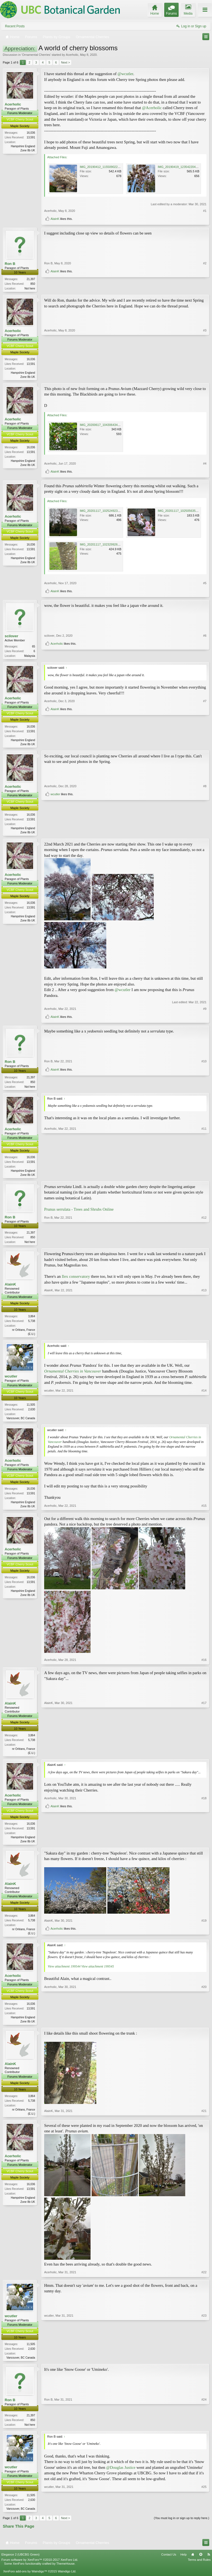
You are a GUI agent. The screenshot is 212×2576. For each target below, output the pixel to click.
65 (33, 647)
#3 (204, 376)
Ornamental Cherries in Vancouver (72, 1376)
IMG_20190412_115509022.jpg (101, 166)
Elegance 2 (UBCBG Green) (20, 2563)
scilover (11, 637)
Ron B (10, 264)
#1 (204, 210)
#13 (204, 1337)
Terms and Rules (199, 2568)
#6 (204, 647)
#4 (204, 464)
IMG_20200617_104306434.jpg (101, 425)
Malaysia (29, 657)
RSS (209, 2564)
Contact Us (168, 2563)
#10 (204, 1079)
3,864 (31, 1320)
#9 (204, 1011)
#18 (204, 1837)
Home (193, 2564)
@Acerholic (151, 108)
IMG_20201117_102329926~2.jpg (103, 545)
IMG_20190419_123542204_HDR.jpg (183, 166)
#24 (204, 2432)
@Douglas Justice (121, 2476)
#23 (204, 2364)
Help (183, 2563)
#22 (204, 2280)
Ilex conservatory (76, 1280)
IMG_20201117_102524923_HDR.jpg (105, 511)
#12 (204, 1245)
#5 (204, 584)
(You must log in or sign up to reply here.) (181, 2527)
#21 (204, 2120)
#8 (204, 824)
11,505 (30, 1409)
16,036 (30, 132)
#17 (204, 1757)
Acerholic (72, 54)
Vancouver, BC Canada (20, 1422)
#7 (204, 735)
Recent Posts (15, 26)
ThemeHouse (65, 2572)
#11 (204, 1177)
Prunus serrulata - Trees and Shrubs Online (79, 1213)
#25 (204, 2516)
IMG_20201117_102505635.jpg (179, 511)
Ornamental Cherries (36, 54)
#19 (204, 1929)
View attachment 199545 (97, 1973)
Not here (30, 288)
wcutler (55, 832)
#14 (204, 1422)
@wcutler (125, 74)
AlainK (55, 218)
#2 (204, 278)
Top (201, 2564)
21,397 (30, 279)
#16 (204, 1665)
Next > (65, 62)
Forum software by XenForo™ (39, 2568)
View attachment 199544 (64, 1973)
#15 (204, 1510)
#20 (204, 2027)
